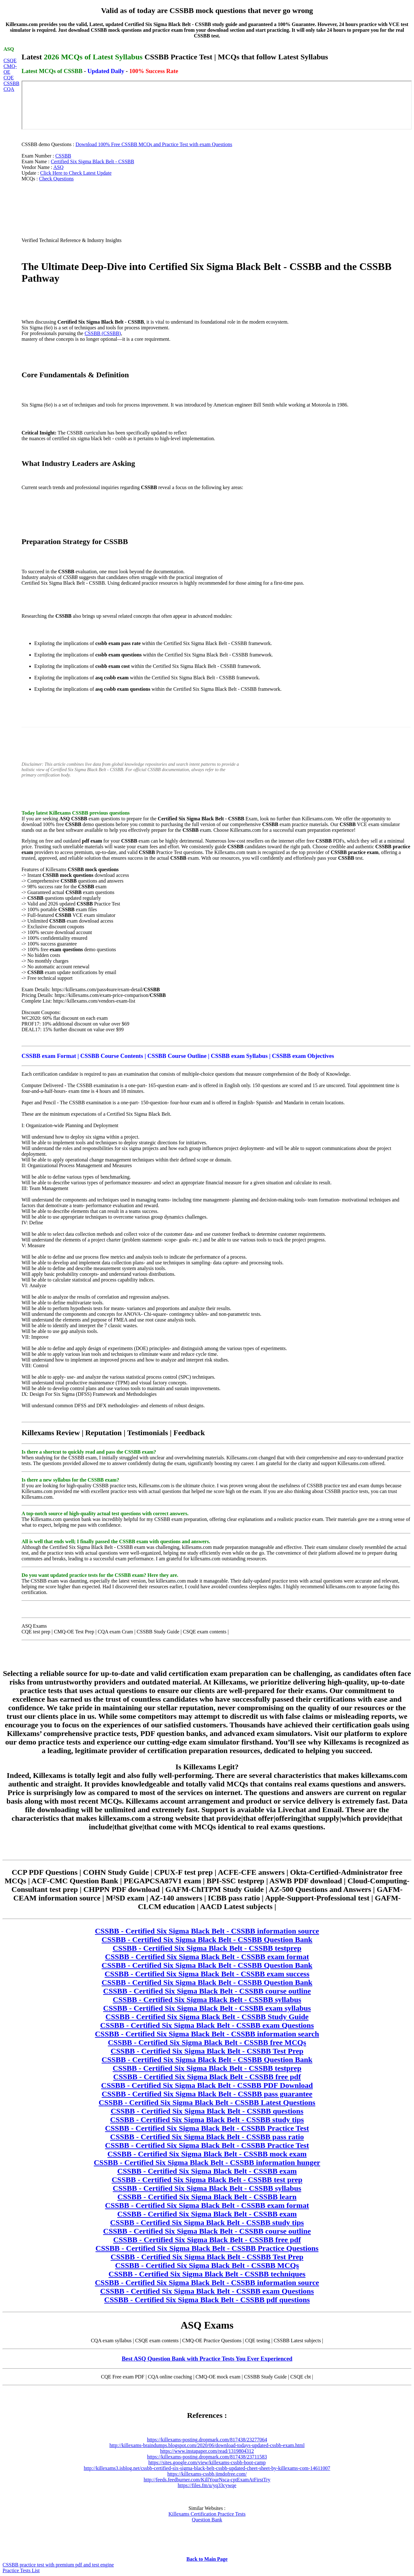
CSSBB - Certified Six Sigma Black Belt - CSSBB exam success (207, 1974)
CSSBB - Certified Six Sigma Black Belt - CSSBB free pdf (207, 2077)
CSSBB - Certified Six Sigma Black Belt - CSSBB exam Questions (207, 2025)
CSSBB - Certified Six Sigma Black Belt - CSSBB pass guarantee (207, 2094)
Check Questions (56, 178)
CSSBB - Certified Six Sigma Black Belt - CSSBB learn (206, 2197)
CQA (8, 89)
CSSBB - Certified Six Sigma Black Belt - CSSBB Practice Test (207, 2128)
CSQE (10, 60)
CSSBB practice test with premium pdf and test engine (58, 2564)
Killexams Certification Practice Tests (207, 2514)
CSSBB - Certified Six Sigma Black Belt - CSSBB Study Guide (207, 2017)
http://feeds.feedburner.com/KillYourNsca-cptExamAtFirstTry (207, 2479)
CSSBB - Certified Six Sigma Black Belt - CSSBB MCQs (207, 2265)
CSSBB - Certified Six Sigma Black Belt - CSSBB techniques (206, 2274)
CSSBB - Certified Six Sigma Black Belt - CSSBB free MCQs (207, 2042)
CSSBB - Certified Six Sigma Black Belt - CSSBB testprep (207, 1948)
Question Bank (207, 2519)
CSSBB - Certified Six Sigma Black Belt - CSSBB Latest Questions (207, 2102)
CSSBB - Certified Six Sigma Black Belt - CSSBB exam (207, 2171)
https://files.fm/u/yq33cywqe (207, 2485)
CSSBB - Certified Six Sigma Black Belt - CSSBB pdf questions (207, 2300)
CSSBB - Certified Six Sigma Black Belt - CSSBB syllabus (207, 1999)
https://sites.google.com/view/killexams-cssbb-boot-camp (207, 2462)
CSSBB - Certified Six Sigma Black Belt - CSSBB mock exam (207, 2154)
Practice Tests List (21, 2570)
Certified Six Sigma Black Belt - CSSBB (92, 161)
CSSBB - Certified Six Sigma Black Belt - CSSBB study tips (207, 2119)
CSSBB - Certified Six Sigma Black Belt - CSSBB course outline (207, 1991)
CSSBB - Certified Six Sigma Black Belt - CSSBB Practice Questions (206, 2248)
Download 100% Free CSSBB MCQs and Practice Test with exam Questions (154, 144)
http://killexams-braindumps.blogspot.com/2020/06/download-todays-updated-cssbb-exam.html (207, 2445)
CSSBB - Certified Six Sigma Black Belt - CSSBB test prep (207, 2180)
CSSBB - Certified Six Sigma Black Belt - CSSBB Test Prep (207, 2051)
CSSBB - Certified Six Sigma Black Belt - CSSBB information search (207, 2034)
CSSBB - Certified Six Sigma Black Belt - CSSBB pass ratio (207, 2137)
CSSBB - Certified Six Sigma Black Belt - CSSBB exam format (207, 1957)
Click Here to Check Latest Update (75, 173)
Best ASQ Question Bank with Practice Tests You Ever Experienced (207, 2358)
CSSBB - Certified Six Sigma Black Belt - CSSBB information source (207, 1931)
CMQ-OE (10, 69)
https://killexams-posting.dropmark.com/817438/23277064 (207, 2439)
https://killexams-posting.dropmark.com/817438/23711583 (207, 2456)
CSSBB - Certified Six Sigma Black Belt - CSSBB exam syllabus (207, 2008)
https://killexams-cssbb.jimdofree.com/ (207, 2474)
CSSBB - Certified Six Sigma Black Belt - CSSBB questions (207, 2111)
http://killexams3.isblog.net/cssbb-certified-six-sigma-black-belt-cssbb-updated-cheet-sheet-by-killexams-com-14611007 (207, 2468)
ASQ (58, 167)
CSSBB (11, 83)
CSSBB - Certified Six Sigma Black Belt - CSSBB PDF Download (207, 2085)
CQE (8, 77)
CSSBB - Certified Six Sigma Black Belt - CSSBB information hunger (207, 2162)
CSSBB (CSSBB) (103, 333)
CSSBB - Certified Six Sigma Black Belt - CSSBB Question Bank (207, 1939)
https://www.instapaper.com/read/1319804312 (207, 2451)
